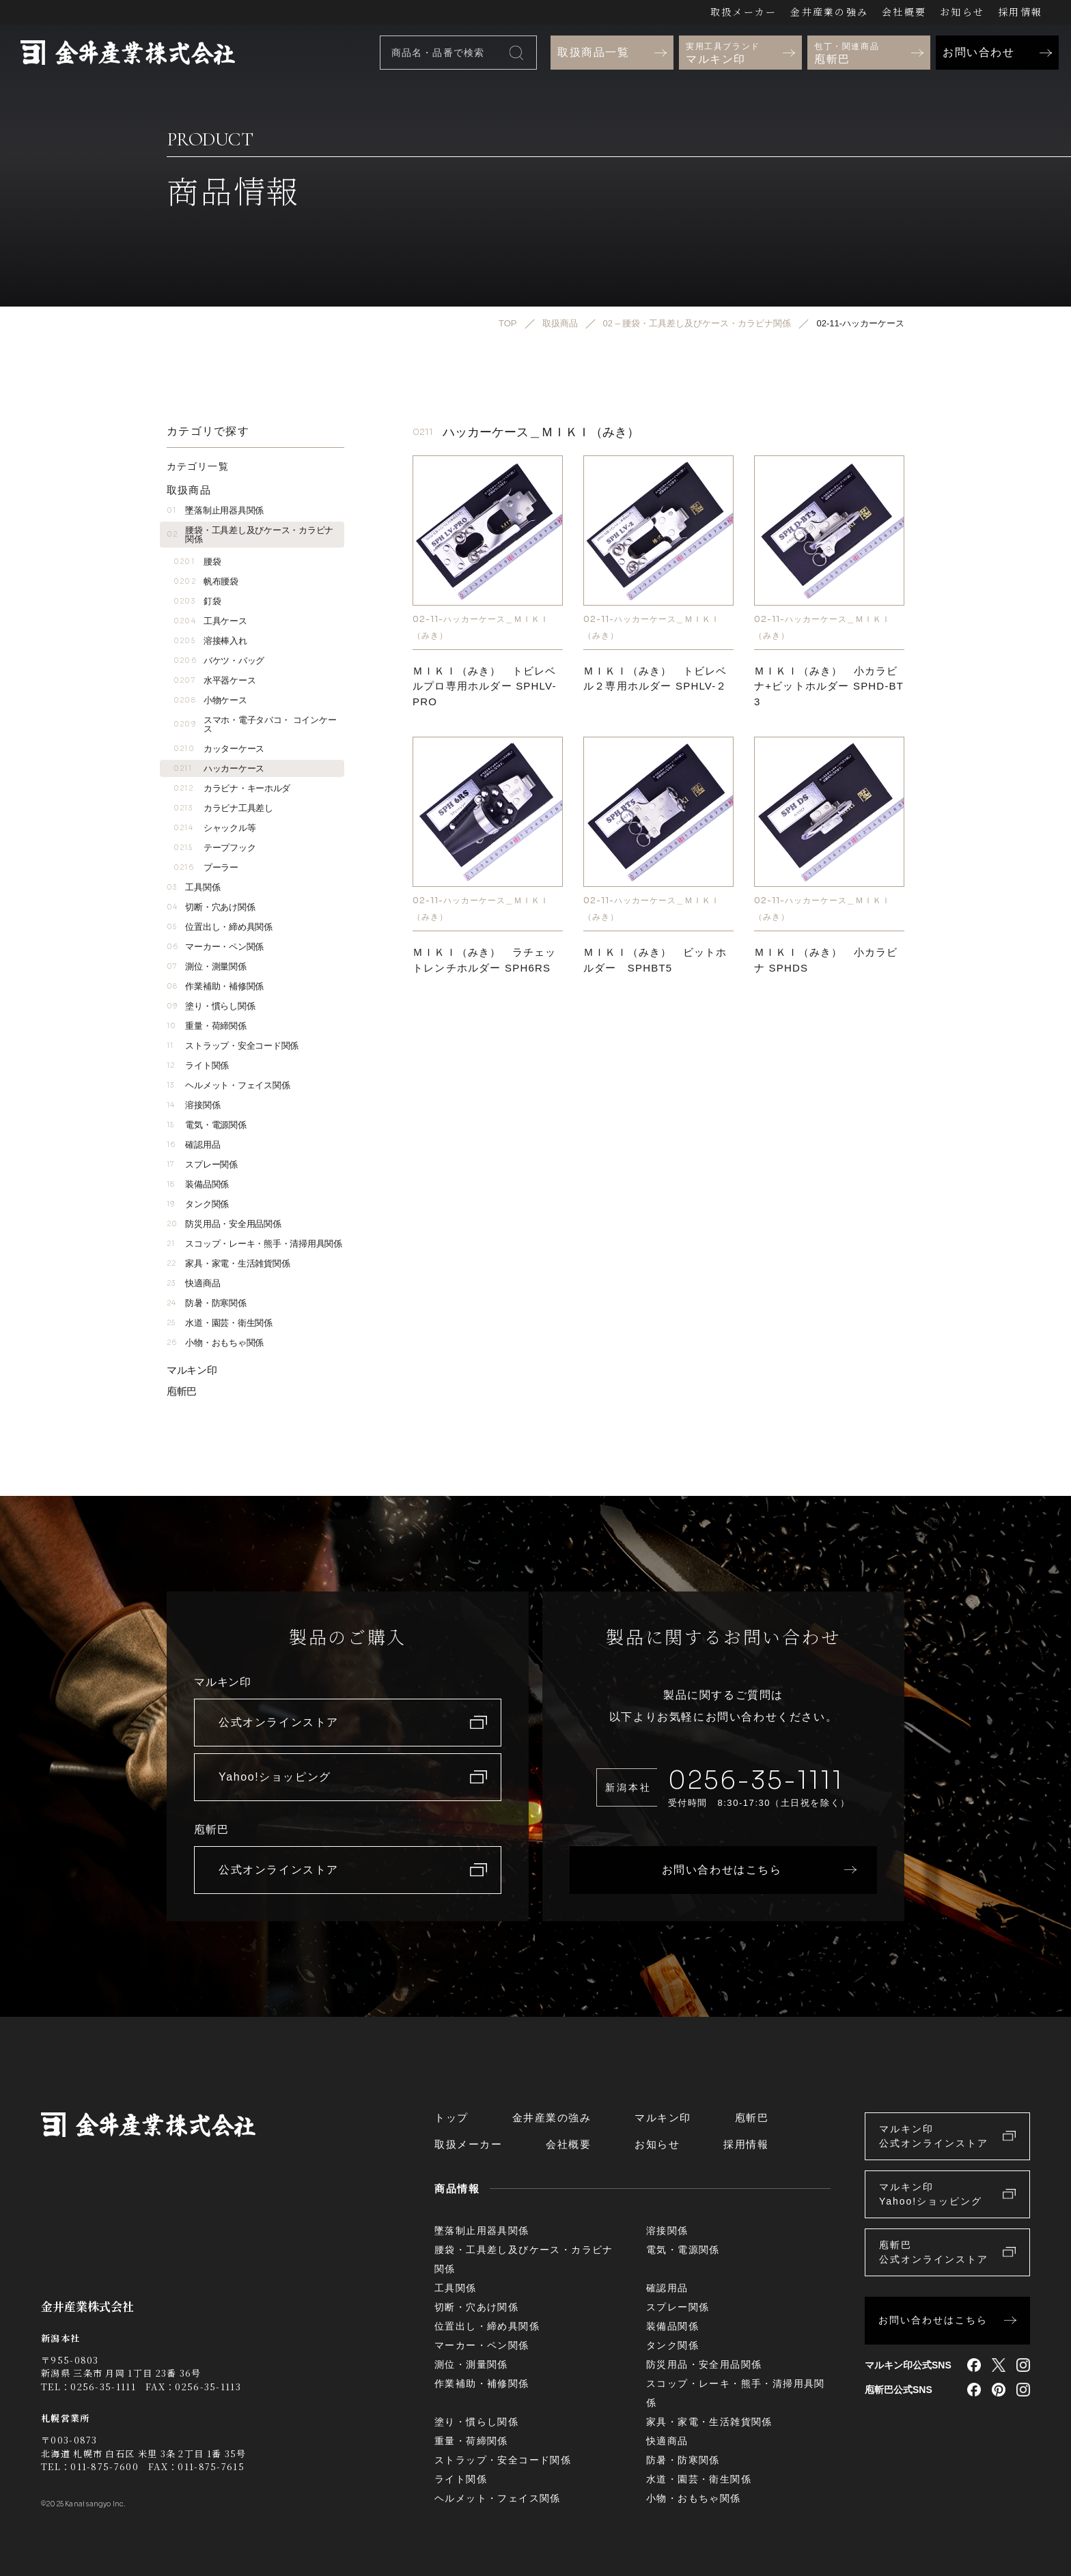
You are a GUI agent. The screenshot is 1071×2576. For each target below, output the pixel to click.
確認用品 (193, 1145)
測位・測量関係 (207, 966)
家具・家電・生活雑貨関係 (228, 1263)
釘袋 (197, 601)
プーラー (205, 867)
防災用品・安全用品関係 (224, 1224)
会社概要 (904, 11)
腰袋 (197, 561)
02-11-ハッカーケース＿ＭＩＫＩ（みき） (481, 627)
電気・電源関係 (207, 1125)
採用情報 (1020, 11)
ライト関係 (198, 1065)
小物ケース (210, 700)
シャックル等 (214, 828)
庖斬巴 (182, 1391)
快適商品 (193, 1283)
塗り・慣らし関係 (211, 1006)
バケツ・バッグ (218, 660)
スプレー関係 (202, 1164)
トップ (451, 2117)
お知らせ (962, 11)
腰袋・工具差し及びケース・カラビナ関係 (250, 534)
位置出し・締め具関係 (220, 927)
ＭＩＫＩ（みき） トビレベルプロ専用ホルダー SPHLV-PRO (485, 686)
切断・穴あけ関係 (211, 907)
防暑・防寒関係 (207, 1303)
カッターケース (218, 749)
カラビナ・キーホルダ (231, 788)
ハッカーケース (218, 768)
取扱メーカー (743, 11)
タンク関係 (198, 1204)
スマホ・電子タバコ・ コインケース (254, 724)
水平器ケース (214, 680)
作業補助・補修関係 (215, 986)
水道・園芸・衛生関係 (220, 1323)
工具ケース (210, 621)
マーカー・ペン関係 (215, 947)
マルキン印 (192, 1370)
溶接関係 (193, 1105)
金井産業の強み (829, 11)
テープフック (214, 848)
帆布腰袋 (205, 581)
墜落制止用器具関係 (215, 510)
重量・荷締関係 (207, 1026)
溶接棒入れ (210, 641)
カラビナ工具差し (223, 808)
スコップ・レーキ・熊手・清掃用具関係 (254, 1244)
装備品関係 (198, 1184)
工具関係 (193, 887)
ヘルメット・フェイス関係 (228, 1085)
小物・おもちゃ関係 (215, 1342)
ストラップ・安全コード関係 (232, 1046)
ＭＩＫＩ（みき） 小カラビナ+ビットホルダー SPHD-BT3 (829, 686)
